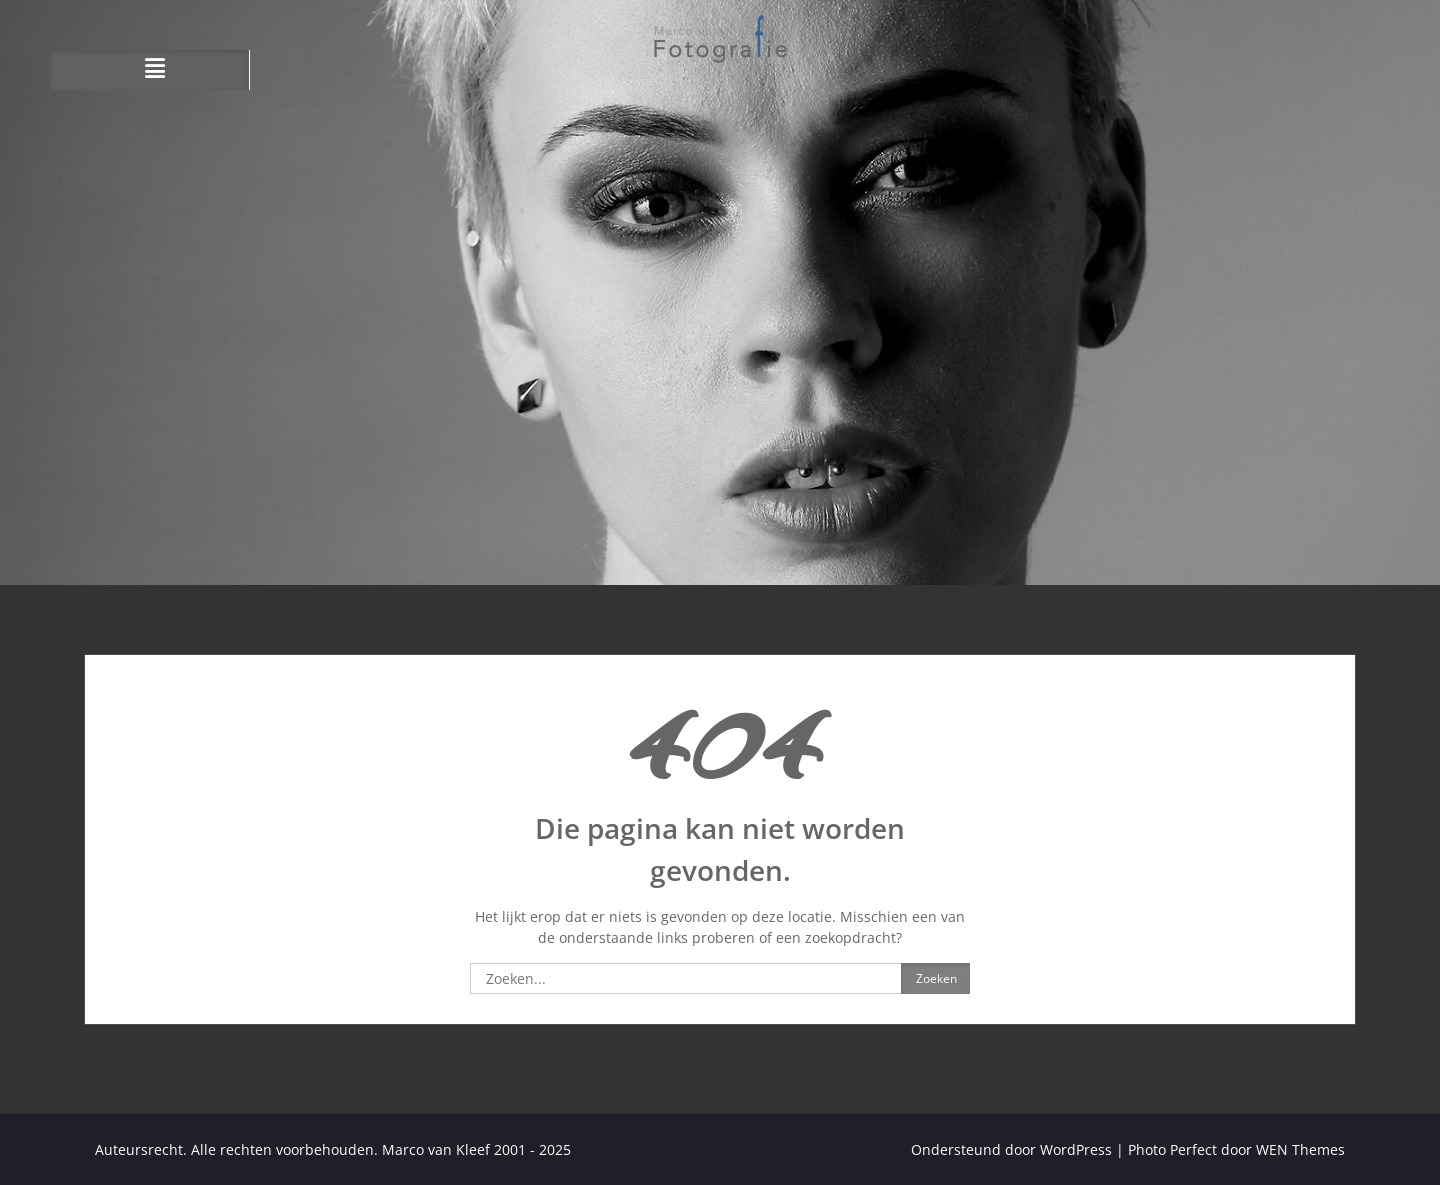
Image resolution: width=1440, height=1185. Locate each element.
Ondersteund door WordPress (1011, 1149)
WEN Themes (1300, 1149)
